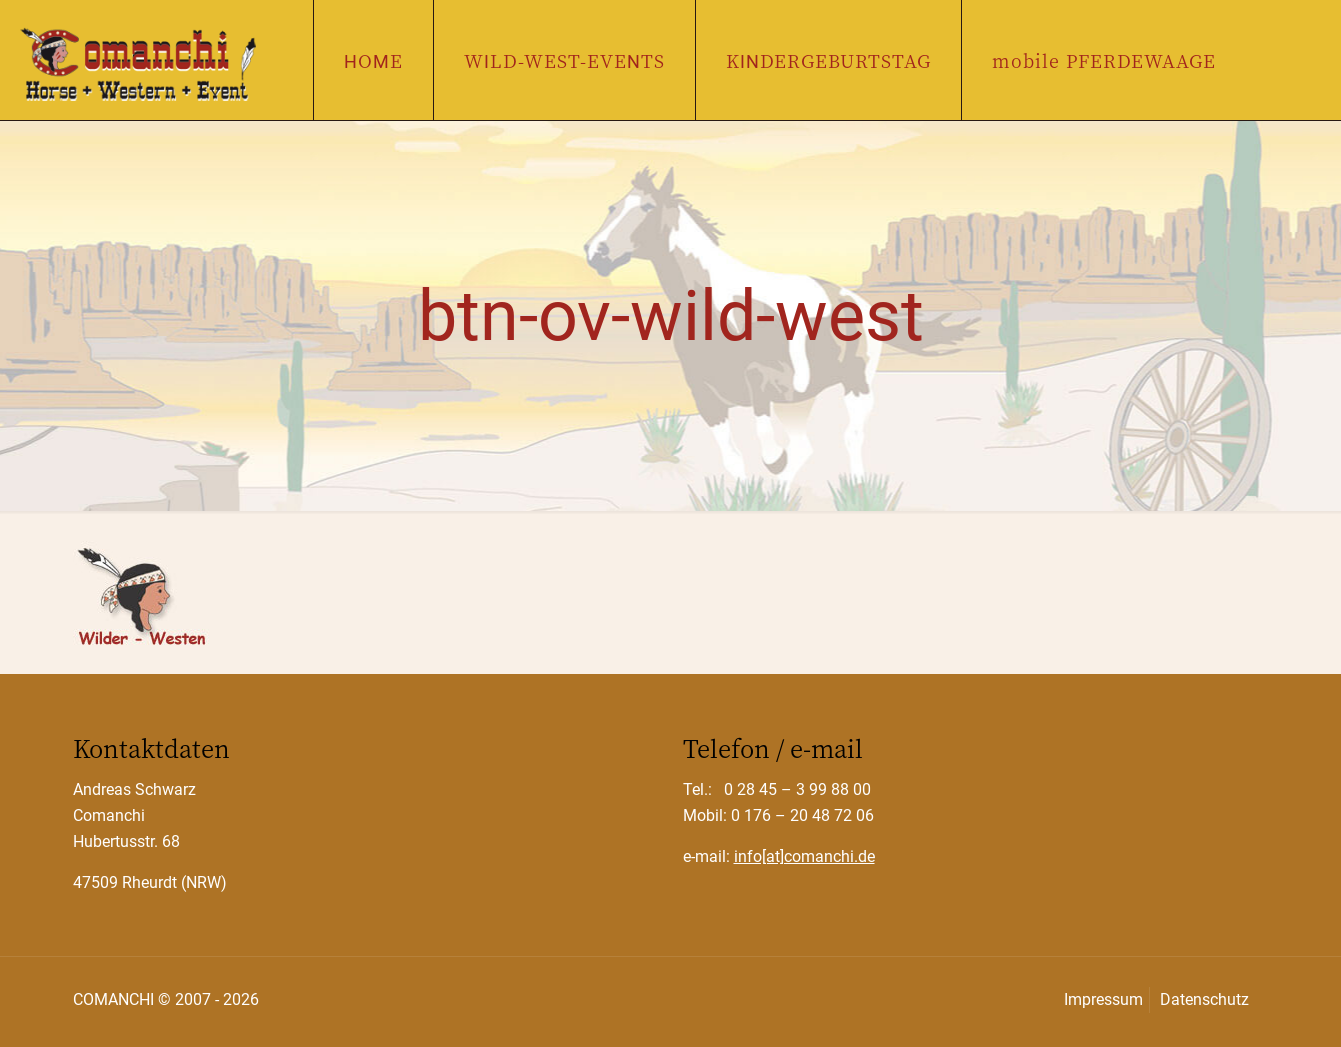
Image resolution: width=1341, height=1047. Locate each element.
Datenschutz (1204, 999)
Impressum (1103, 999)
